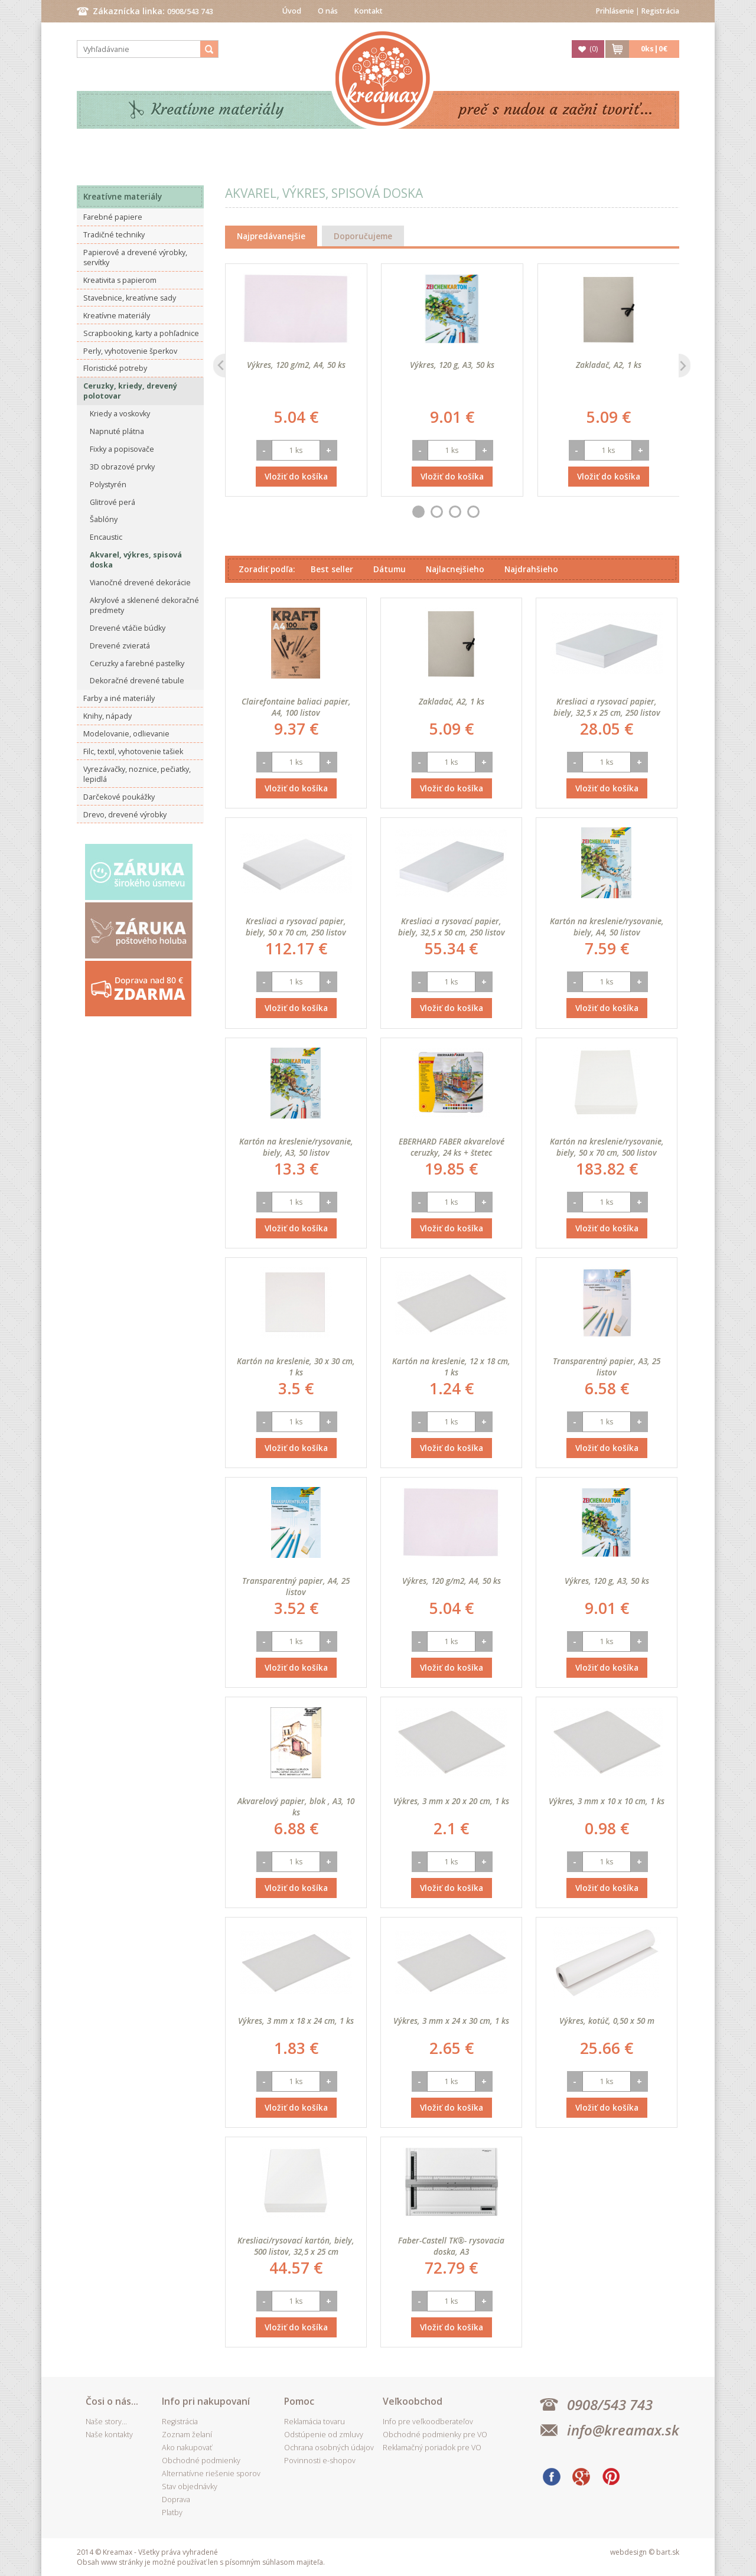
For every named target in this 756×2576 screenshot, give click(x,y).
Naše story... (106, 2422)
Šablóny (104, 519)
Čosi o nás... (112, 2401)
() (593, 49)
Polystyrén (108, 485)
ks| (654, 49)
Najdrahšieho (531, 569)
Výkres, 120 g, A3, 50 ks (452, 364)
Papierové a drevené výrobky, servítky (135, 257)
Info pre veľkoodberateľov (428, 2422)
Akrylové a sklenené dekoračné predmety (144, 605)
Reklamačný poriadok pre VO (432, 2448)
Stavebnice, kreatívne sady (129, 298)
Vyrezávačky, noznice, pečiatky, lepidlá (137, 774)
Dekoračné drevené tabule (137, 681)
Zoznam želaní (187, 2435)
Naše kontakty (109, 2435)
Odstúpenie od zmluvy (323, 2435)
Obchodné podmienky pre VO (435, 2435)
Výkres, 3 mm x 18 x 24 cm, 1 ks (296, 2020)
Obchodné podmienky (201, 2461)
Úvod (291, 11)
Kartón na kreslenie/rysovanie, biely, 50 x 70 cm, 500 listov (607, 1147)
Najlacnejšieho (455, 569)
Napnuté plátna (117, 431)
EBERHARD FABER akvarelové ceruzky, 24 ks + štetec (451, 1147)
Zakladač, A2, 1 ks (608, 364)
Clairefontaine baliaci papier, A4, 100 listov (296, 707)
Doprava (176, 2500)
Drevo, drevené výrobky (125, 815)
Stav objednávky (189, 2487)
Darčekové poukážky (119, 797)
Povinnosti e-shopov (320, 2461)
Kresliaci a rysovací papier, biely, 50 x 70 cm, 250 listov (296, 926)
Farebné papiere (112, 217)
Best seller (332, 569)
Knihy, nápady (107, 716)
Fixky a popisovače (122, 449)
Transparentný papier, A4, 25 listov (296, 1586)
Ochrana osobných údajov (329, 2448)
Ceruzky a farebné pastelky (137, 663)
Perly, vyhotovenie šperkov (130, 351)
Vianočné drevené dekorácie (140, 583)
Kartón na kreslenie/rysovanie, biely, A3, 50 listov (296, 1147)
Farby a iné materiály (119, 698)
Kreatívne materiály (218, 109)
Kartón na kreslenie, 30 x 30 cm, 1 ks (296, 1366)
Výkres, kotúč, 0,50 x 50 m (606, 2020)
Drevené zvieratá (120, 646)
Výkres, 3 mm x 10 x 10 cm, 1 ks (606, 1801)
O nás (328, 11)
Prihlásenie (615, 11)
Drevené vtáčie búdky (127, 628)
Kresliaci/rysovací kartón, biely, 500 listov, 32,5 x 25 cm (295, 2246)
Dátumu (389, 569)
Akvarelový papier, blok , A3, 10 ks (295, 1806)
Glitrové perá (112, 502)
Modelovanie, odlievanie (126, 734)
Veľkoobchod (412, 2401)
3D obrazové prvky (122, 467)
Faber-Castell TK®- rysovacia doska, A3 (451, 2246)
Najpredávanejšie (271, 236)
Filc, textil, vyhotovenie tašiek (133, 751)
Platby (172, 2512)
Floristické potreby (115, 368)
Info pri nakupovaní (206, 2401)
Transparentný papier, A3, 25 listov (606, 1366)
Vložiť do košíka (296, 476)
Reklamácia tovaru (314, 2422)
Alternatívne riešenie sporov (211, 2474)
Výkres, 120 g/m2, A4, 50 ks (296, 364)
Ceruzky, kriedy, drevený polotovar (130, 391)
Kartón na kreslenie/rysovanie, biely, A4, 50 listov (607, 926)
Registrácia (660, 11)
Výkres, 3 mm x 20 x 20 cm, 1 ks (451, 1801)
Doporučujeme (363, 236)
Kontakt (368, 11)
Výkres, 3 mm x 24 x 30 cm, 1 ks (451, 2020)
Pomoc (299, 2401)
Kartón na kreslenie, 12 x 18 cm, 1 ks (451, 1366)
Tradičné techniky (114, 235)
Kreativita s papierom (120, 280)
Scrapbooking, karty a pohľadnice (141, 333)
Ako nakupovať (187, 2448)
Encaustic (106, 537)
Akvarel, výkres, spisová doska (136, 560)
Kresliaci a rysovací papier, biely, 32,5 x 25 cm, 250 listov (606, 707)
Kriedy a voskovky (120, 414)
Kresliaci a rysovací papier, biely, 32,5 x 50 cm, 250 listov (451, 926)
